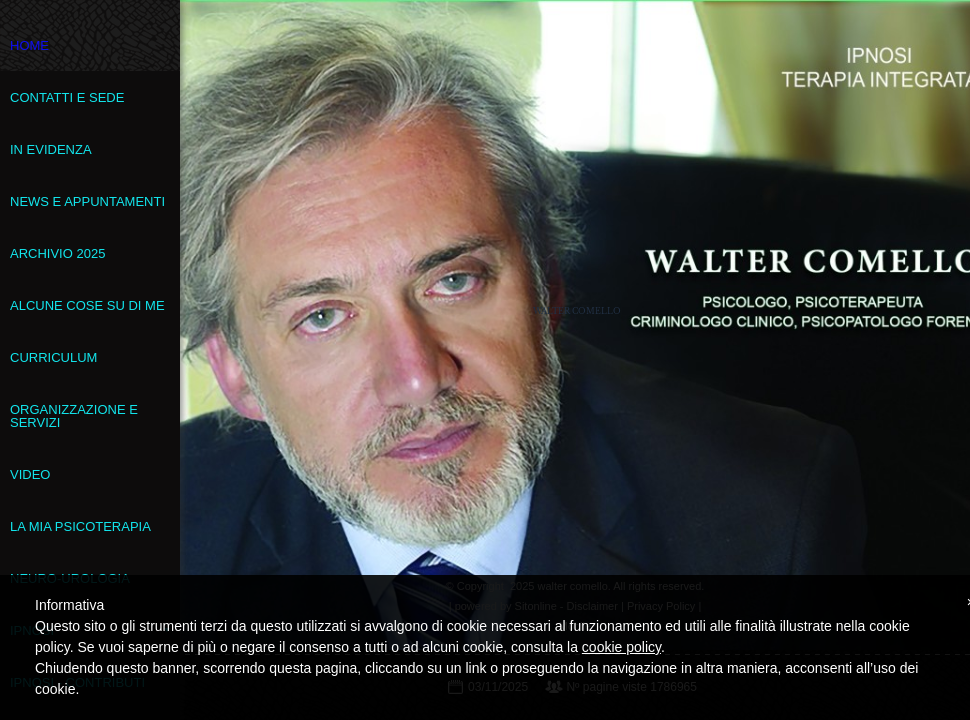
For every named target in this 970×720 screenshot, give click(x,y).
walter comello (577, 310)
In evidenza (51, 149)
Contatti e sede (67, 97)
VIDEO (30, 474)
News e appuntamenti (87, 201)
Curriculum (53, 357)
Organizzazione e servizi (74, 416)
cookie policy (621, 647)
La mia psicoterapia (80, 526)
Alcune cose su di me (87, 305)
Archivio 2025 (57, 253)
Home (29, 45)
